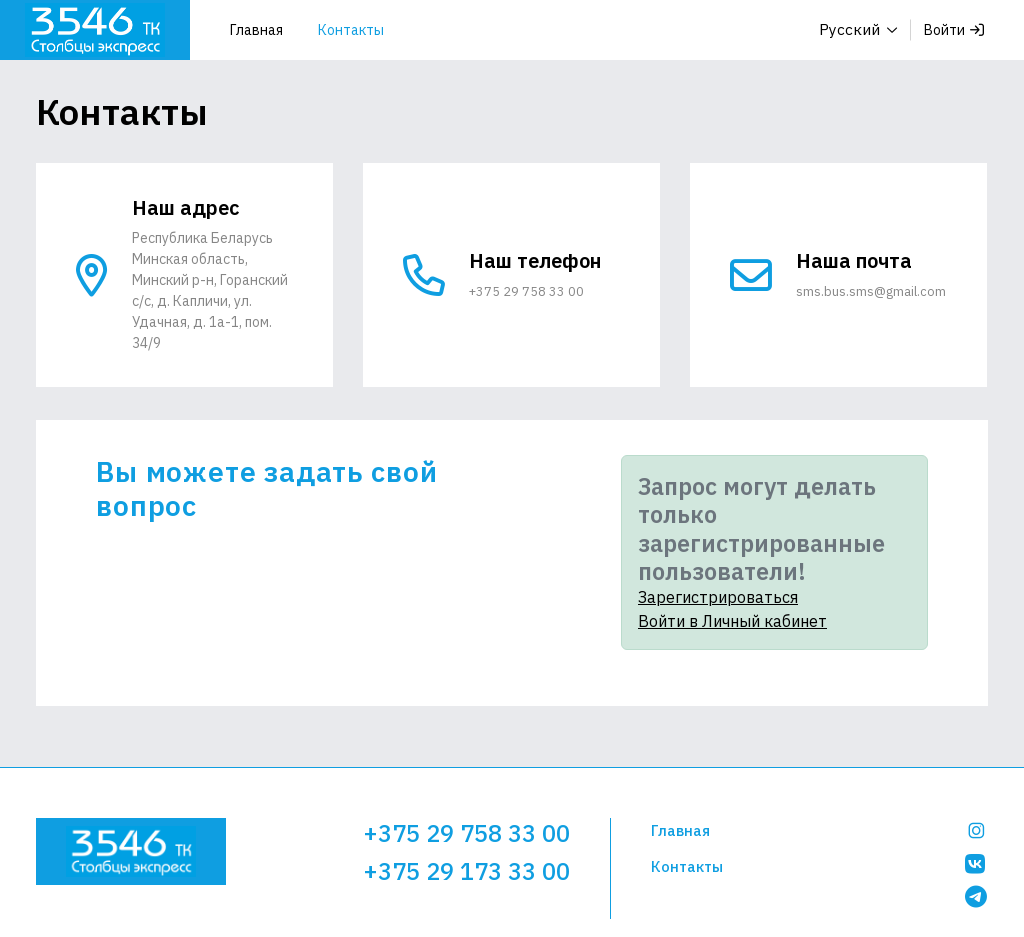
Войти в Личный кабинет (732, 621)
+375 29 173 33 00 (466, 869)
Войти (954, 30)
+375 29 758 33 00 (527, 291)
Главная (256, 30)
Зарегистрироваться (718, 597)
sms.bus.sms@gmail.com (873, 291)
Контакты (351, 30)
